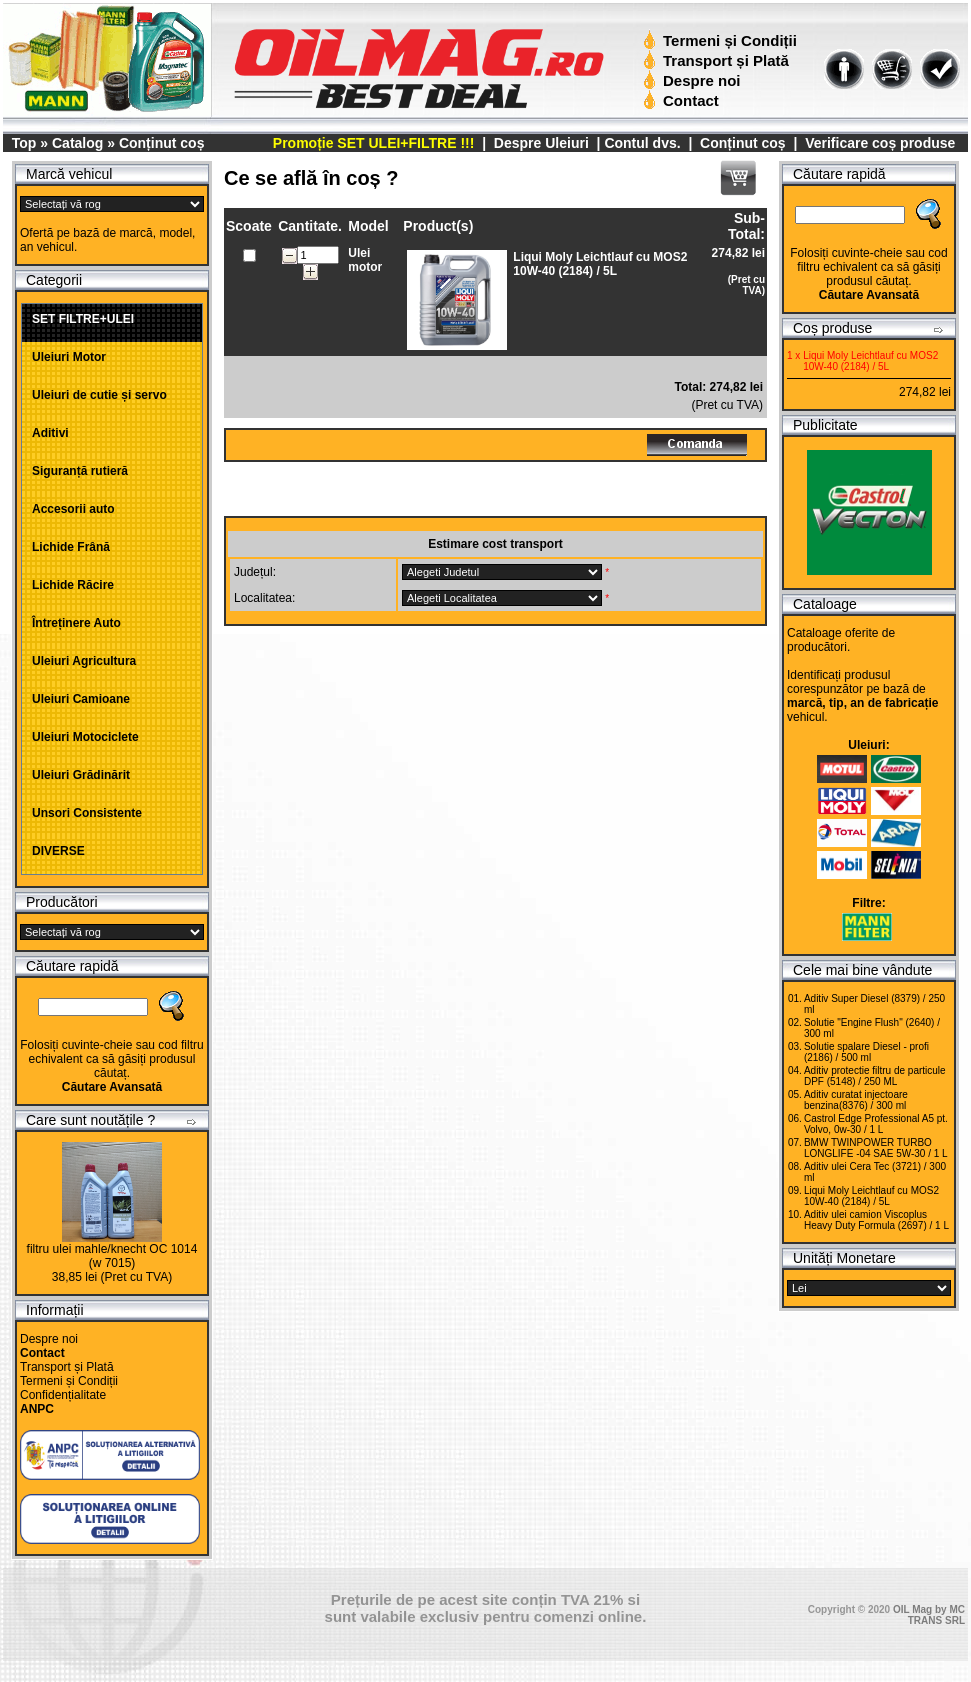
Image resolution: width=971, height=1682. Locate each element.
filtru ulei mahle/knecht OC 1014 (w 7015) (112, 1256)
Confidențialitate (63, 1395)
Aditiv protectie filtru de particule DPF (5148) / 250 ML (875, 1076)
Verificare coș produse (880, 143)
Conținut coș (162, 143)
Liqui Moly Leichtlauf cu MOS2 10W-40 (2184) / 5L (871, 1196)
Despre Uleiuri (539, 143)
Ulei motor (365, 260)
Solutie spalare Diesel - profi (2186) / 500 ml (866, 1052)
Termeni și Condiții (722, 40)
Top (24, 143)
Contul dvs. (642, 143)
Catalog (77, 143)
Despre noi (694, 80)
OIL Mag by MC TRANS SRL (929, 1615)
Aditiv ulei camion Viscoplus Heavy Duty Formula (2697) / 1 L (876, 1220)
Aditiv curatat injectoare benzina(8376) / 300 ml (856, 1100)
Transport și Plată (718, 60)
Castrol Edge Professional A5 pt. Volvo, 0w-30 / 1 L (876, 1124)
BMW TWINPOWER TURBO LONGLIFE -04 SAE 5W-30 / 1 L (876, 1148)
